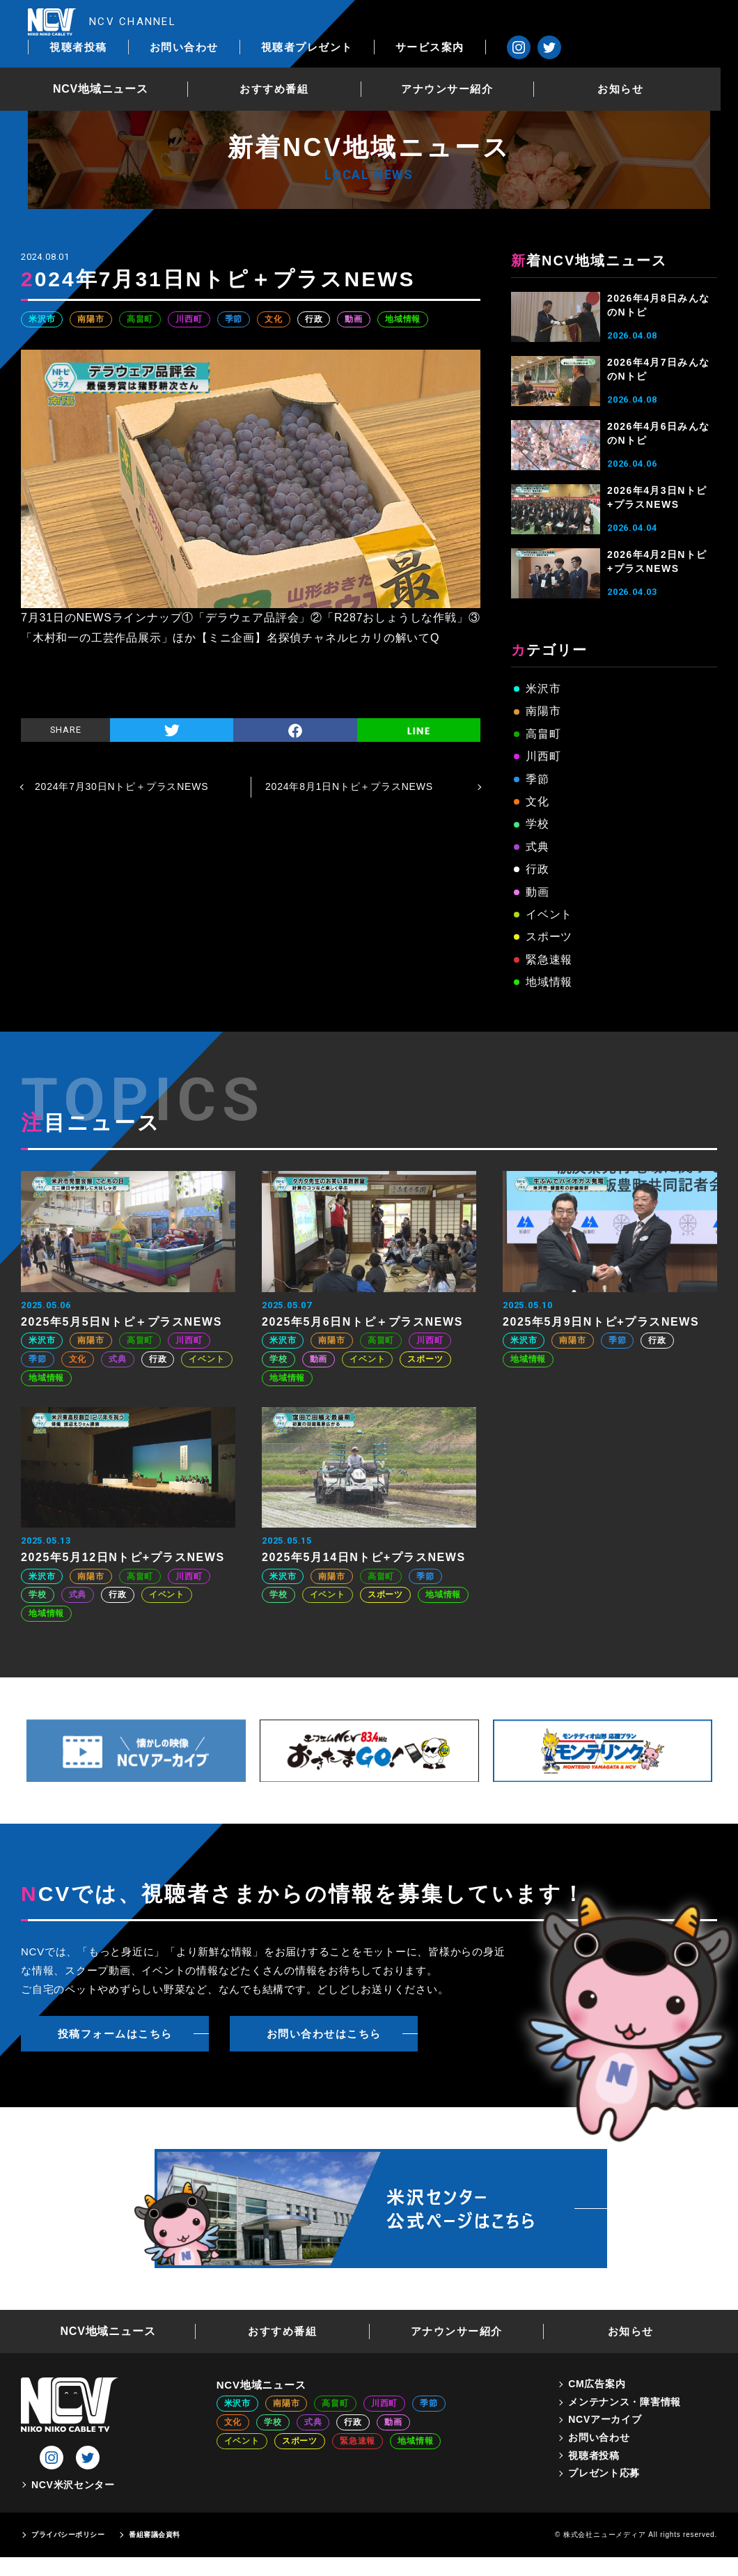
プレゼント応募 (604, 2472)
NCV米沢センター (73, 2484)
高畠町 (140, 319)
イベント (549, 914)
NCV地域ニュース (115, 65)
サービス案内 (592, 22)
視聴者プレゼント (469, 22)
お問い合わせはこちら (324, 2034)
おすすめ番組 (289, 65)
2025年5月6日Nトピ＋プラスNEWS (362, 1322)
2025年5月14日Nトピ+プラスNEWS (364, 1557)
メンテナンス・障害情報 (624, 2401)
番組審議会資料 (154, 2534)
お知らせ (638, 65)
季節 (234, 319)
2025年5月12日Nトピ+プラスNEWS (123, 1557)
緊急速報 (549, 959)
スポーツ (549, 936)
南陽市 (90, 319)
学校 (537, 824)
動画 (354, 319)
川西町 (188, 319)
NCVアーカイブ (604, 2419)
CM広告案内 (596, 2383)
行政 (314, 319)
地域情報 (403, 319)
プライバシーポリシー (67, 2534)
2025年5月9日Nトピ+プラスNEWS (601, 1322)
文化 (274, 319)
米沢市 (42, 319)
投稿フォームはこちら (115, 2034)
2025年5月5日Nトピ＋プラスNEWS (121, 1322)
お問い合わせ (346, 22)
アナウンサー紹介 (464, 65)
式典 (537, 847)
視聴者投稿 (241, 22)
